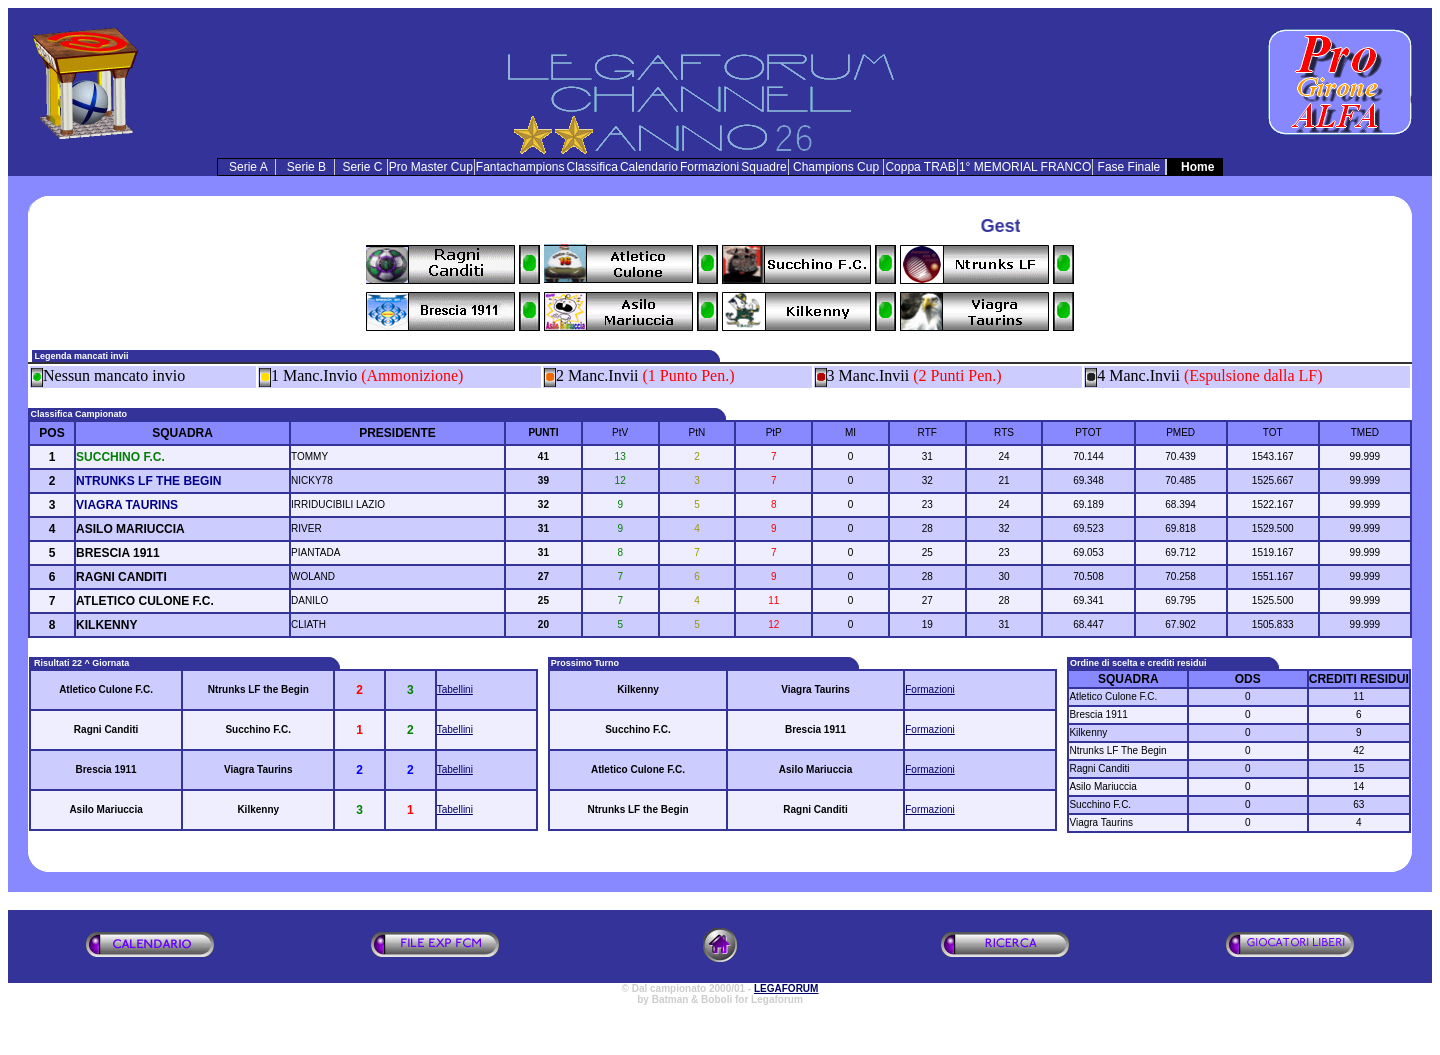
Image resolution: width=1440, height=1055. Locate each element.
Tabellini (455, 689)
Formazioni (929, 689)
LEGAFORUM (786, 988)
